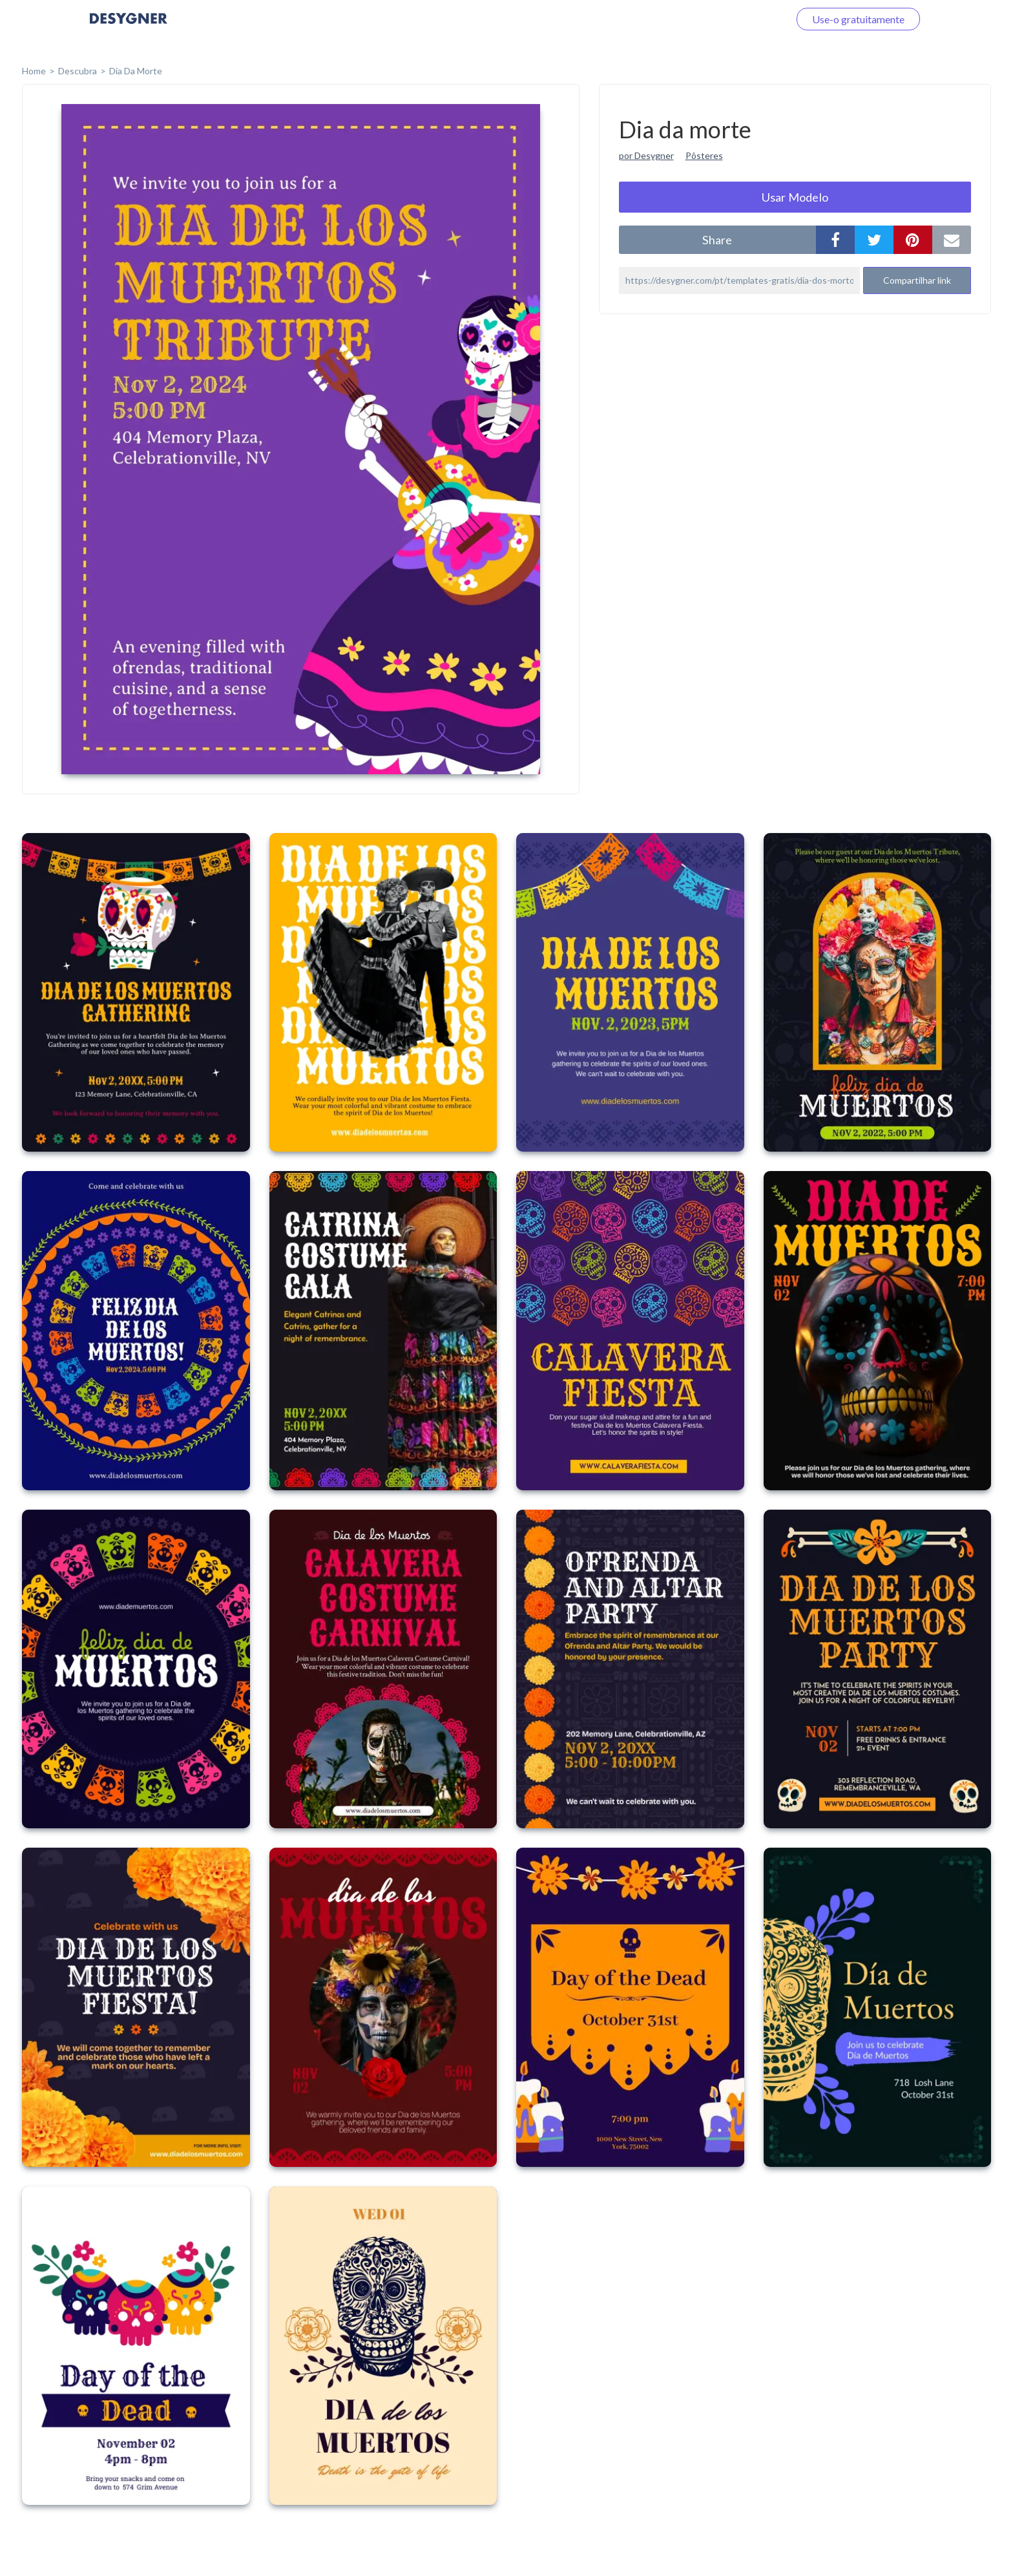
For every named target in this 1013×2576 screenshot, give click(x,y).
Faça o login (747, 19)
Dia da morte (135, 70)
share (717, 240)
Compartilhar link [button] (917, 280)
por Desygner (646, 155)
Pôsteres (704, 155)
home (34, 70)
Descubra (77, 70)
